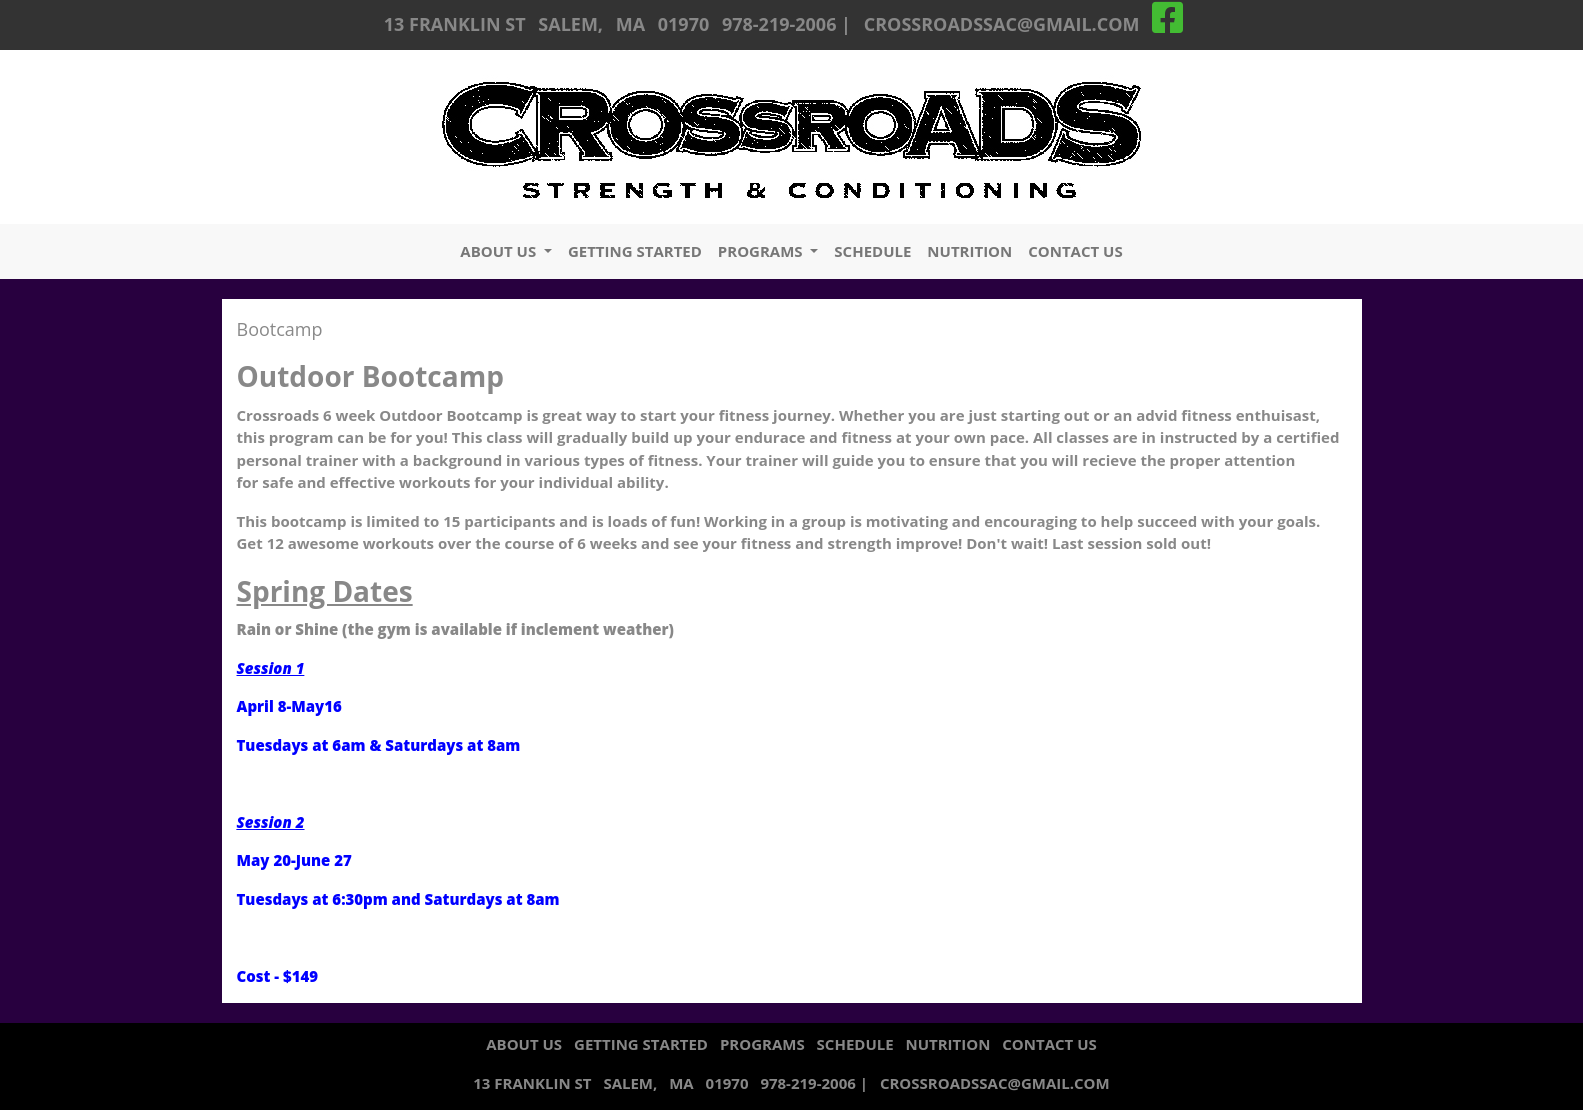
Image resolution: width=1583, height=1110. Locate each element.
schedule (872, 251)
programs (762, 251)
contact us (1075, 251)
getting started (635, 251)
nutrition (969, 251)
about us (500, 251)
